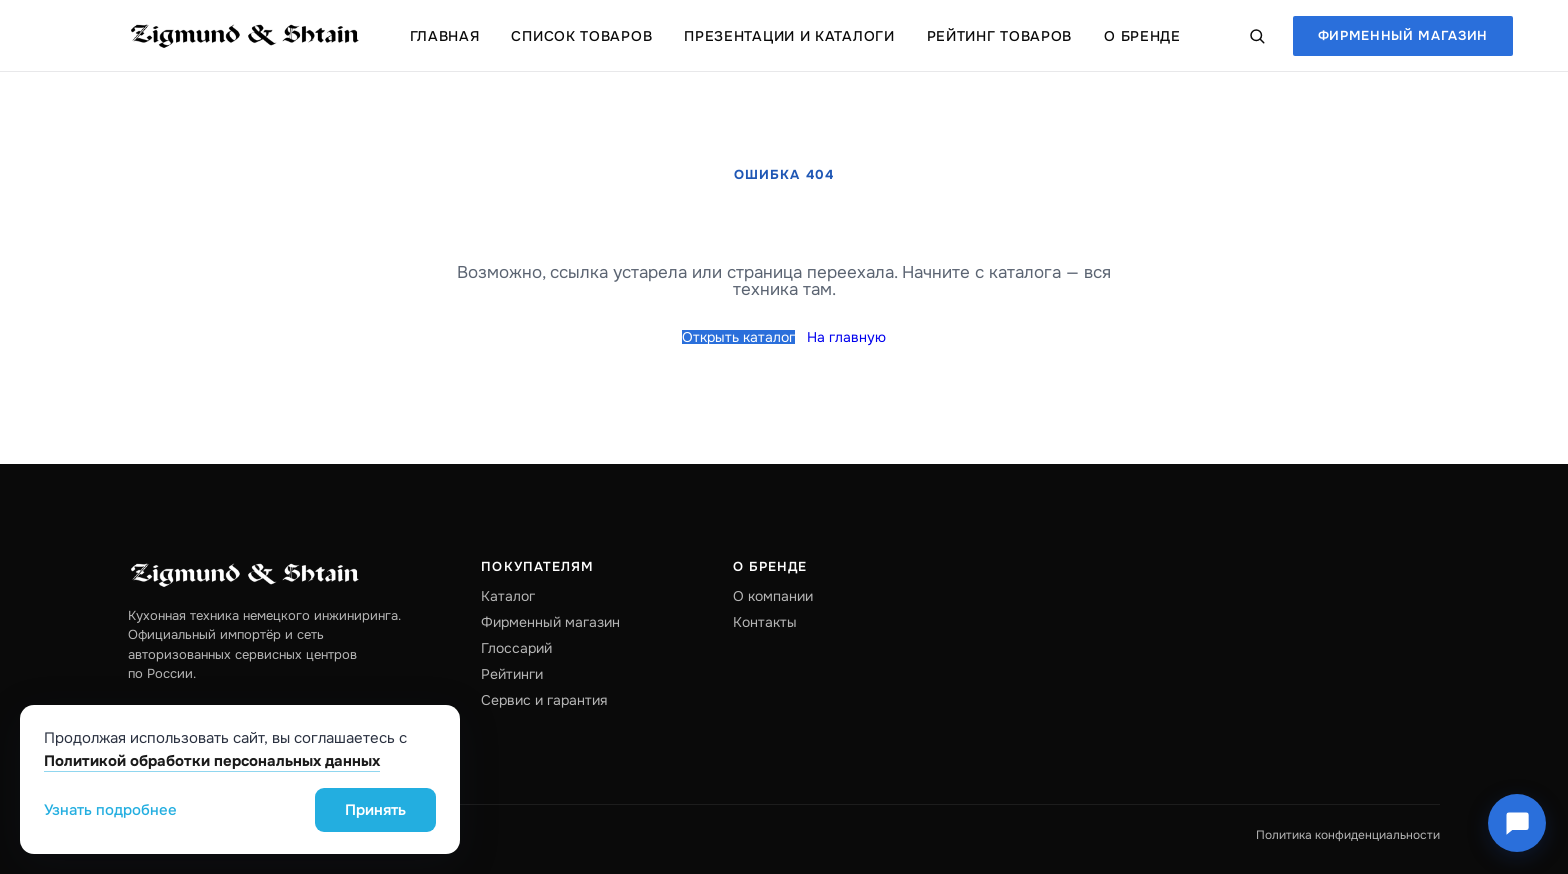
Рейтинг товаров (1000, 36)
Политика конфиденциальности (1348, 835)
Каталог (508, 596)
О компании (773, 596)
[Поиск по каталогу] (1257, 36)
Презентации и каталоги (789, 36)
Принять (375, 810)
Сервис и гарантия (544, 700)
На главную (846, 337)
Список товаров (581, 36)
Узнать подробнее (110, 810)
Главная (445, 36)
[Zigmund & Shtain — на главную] (245, 36)
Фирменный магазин (1403, 35)
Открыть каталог (738, 337)
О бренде (1142, 36)
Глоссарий (516, 648)
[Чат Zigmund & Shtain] (1517, 823)
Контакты (765, 622)
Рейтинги (512, 674)
